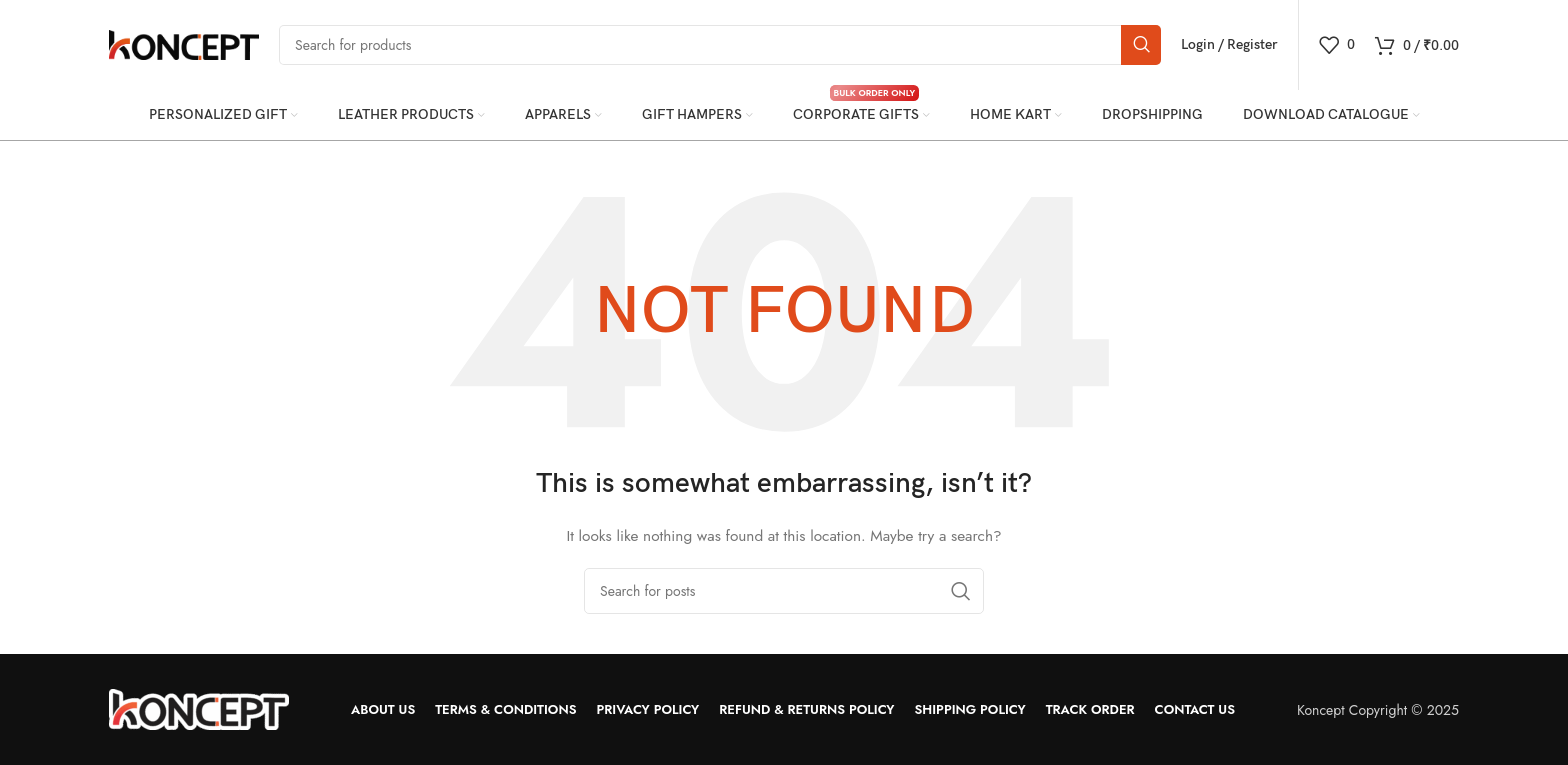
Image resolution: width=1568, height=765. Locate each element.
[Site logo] (184, 43)
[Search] (720, 45)
